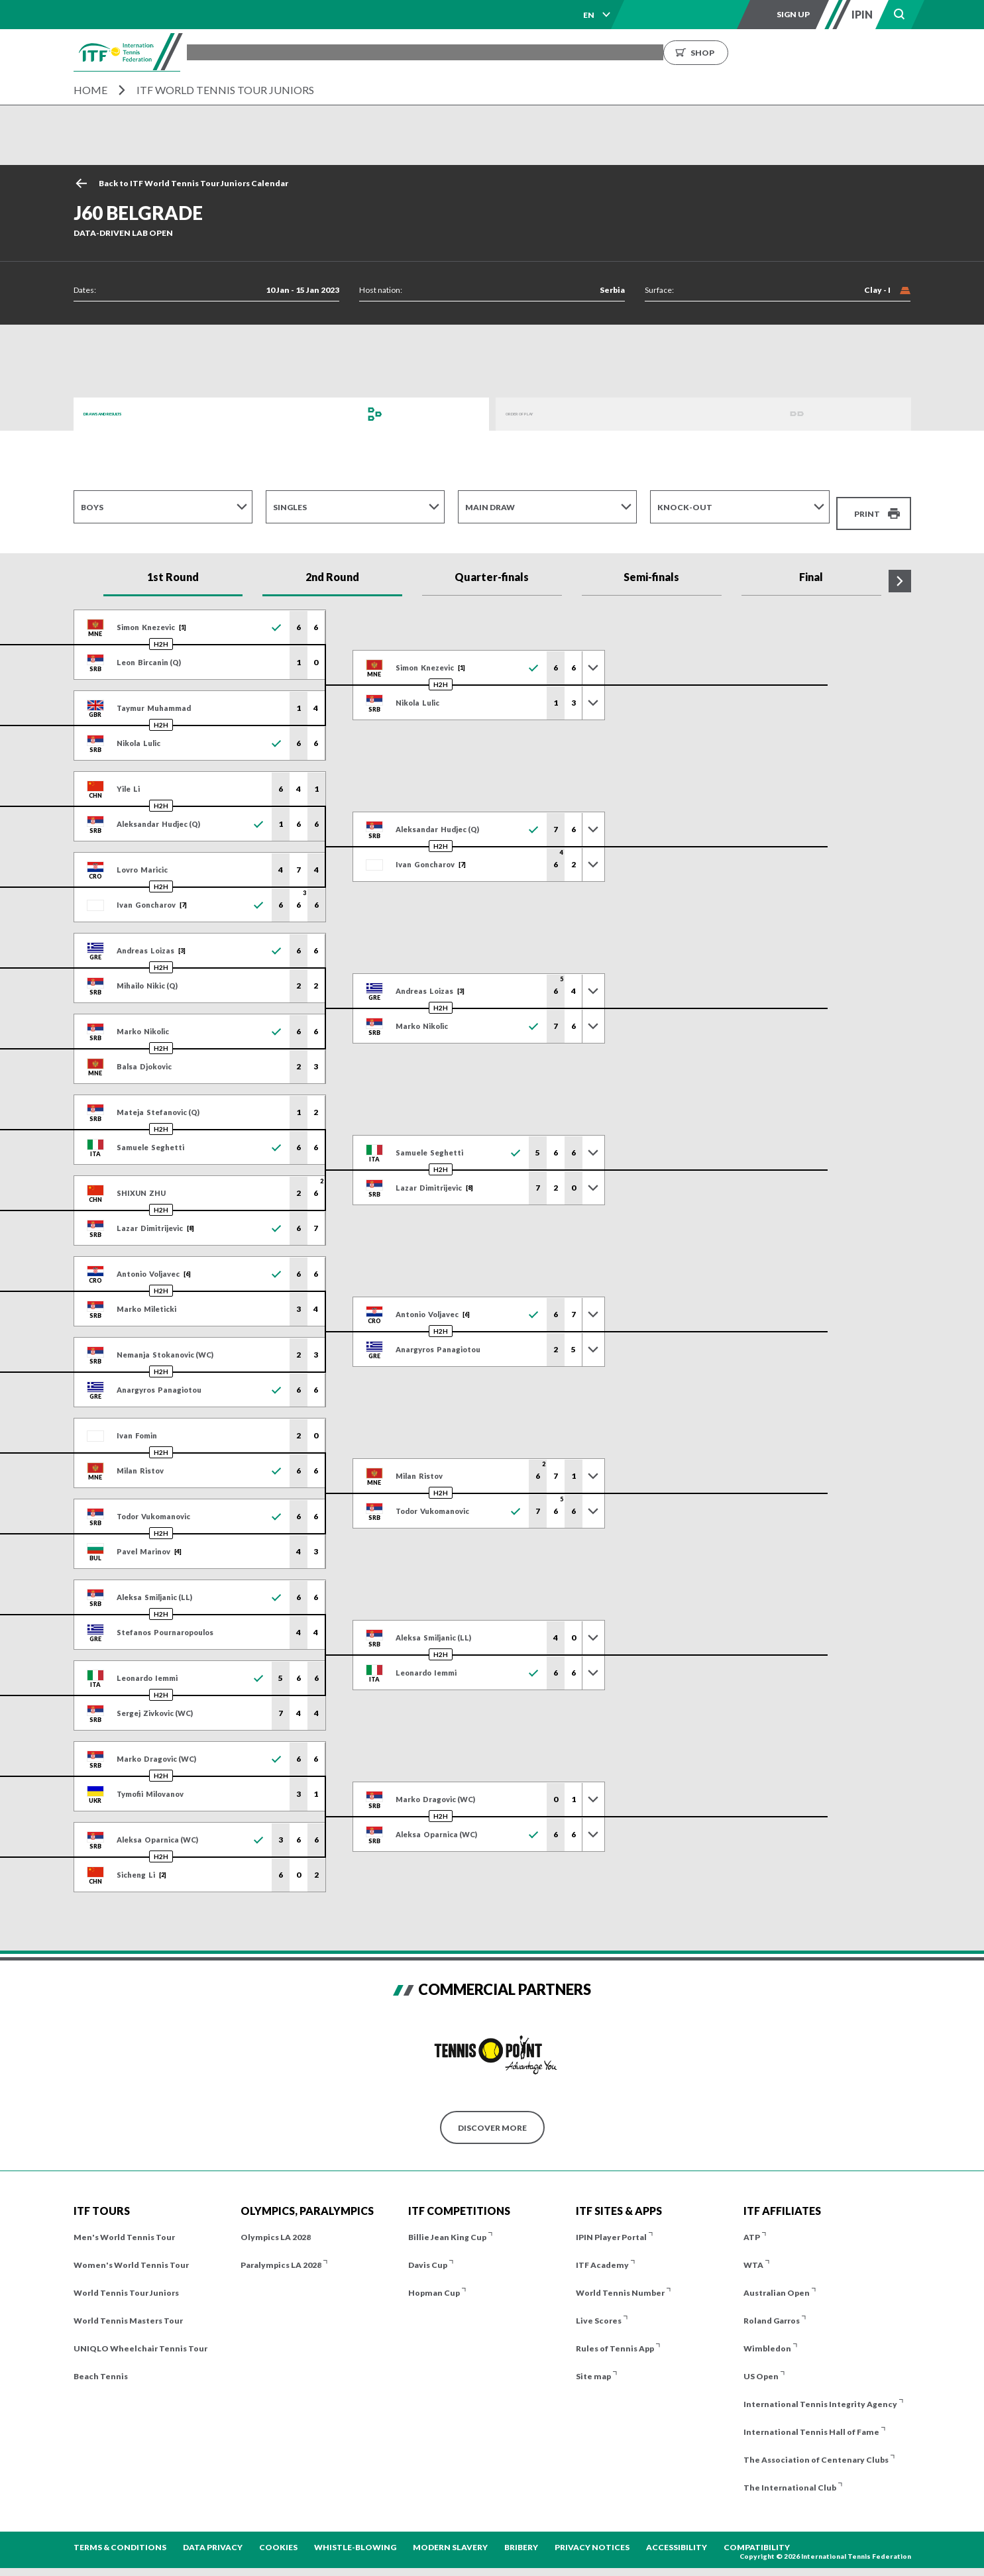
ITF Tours (365, 52)
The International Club (789, 2478)
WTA (753, 2255)
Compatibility (757, 2537)
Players (425, 52)
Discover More (492, 2117)
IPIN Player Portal (611, 2227)
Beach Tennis (101, 2366)
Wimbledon (767, 2338)
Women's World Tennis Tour (131, 2255)
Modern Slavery (450, 2537)
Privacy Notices (592, 2537)
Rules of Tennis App (615, 2338)
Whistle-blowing (355, 2537)
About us (648, 52)
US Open (761, 2366)
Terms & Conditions (120, 2537)
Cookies (278, 2537)
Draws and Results (126, 414)
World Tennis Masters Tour (128, 2311)
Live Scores (599, 2311)
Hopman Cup (434, 2283)
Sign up (793, 14)
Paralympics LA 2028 (281, 2255)
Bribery (521, 2537)
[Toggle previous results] (593, 657)
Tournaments (289, 52)
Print (867, 506)
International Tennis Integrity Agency (820, 2394)
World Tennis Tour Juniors (126, 2283)
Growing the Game (733, 52)
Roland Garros (771, 2311)
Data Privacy (213, 2537)
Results (480, 52)
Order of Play (537, 414)
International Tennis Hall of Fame (811, 2422)
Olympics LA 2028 (276, 2227)
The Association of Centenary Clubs (816, 2450)
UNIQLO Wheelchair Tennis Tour (140, 2338)
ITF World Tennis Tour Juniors (225, 89)
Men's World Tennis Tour (124, 2227)
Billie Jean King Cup (447, 2227)
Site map (593, 2366)
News (594, 52)
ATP (751, 2227)
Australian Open (776, 2283)
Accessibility (676, 2537)
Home (90, 89)
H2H (161, 634)
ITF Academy (602, 2255)
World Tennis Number (620, 2283)
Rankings (540, 52)
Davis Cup (427, 2255)
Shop (826, 52)
